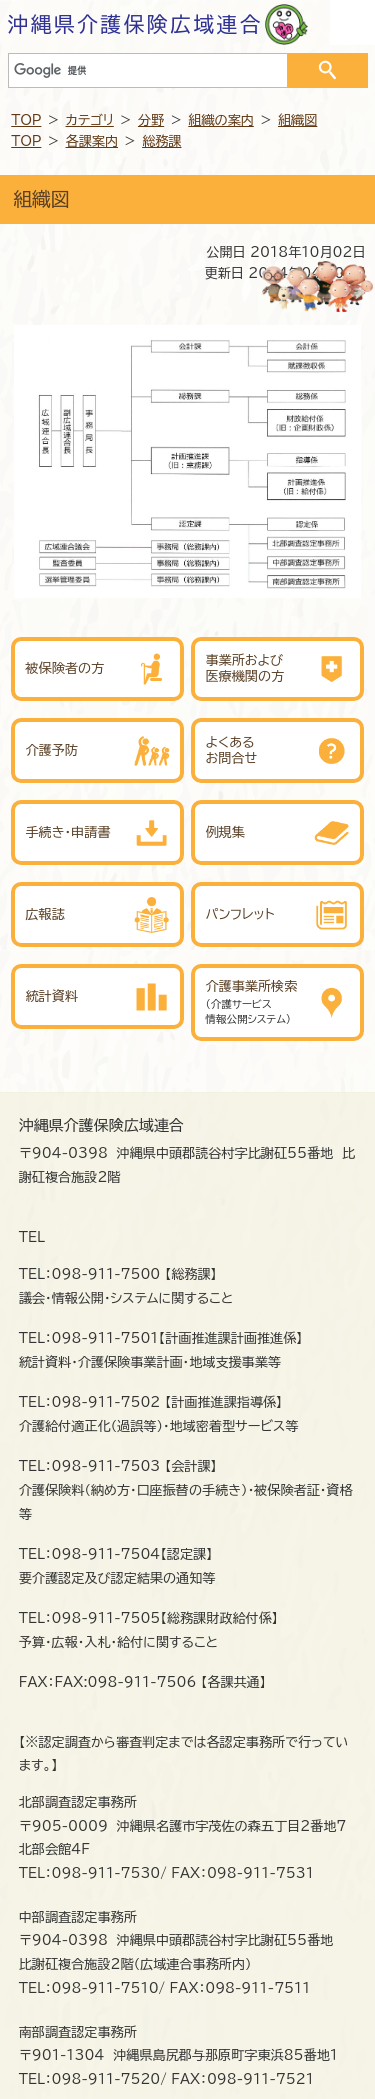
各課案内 (92, 141)
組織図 (297, 120)
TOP (26, 120)
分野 (151, 120)
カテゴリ (90, 120)
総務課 (161, 141)
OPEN (352, 22)
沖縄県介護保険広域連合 (136, 24)
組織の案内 (221, 120)
